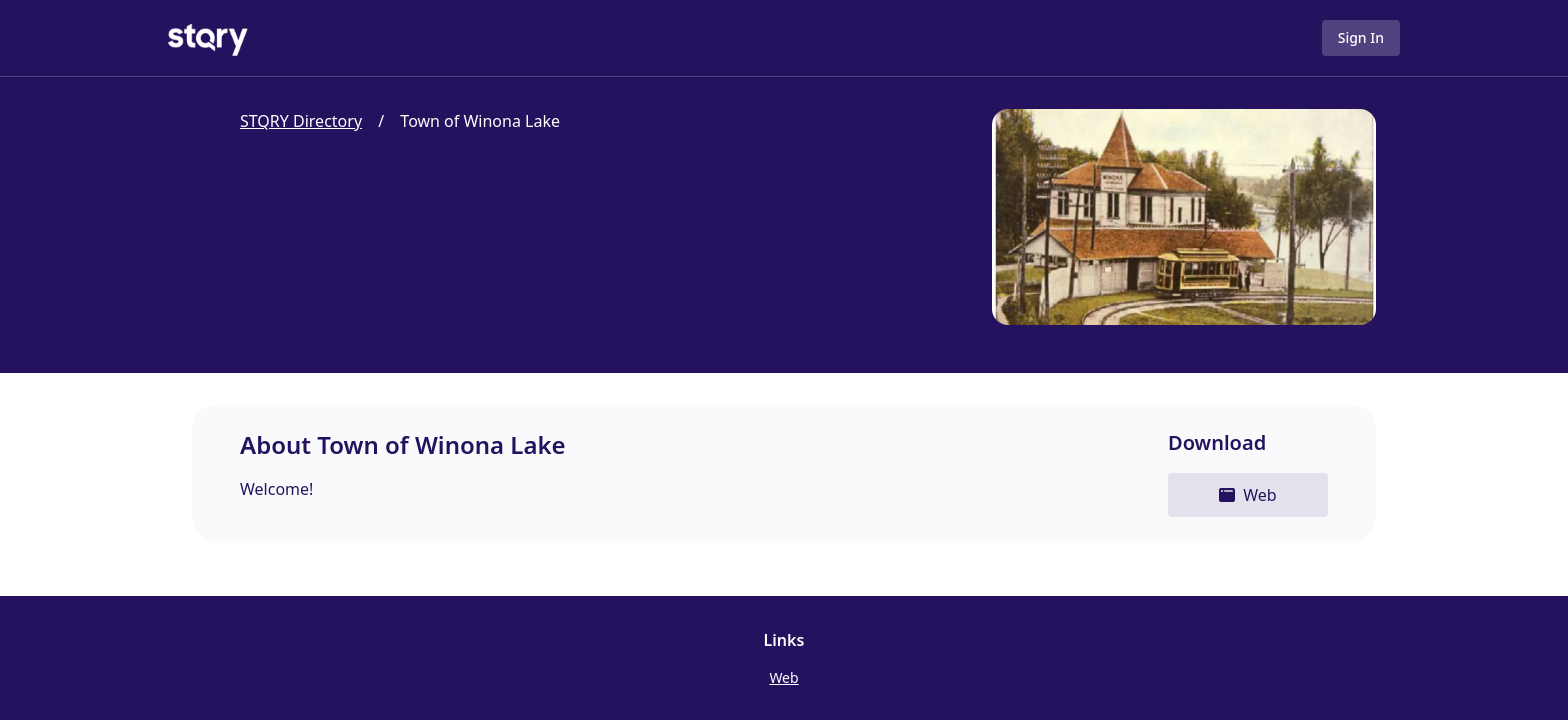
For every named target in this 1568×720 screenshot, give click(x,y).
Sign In (1361, 37)
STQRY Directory (301, 121)
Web (783, 677)
